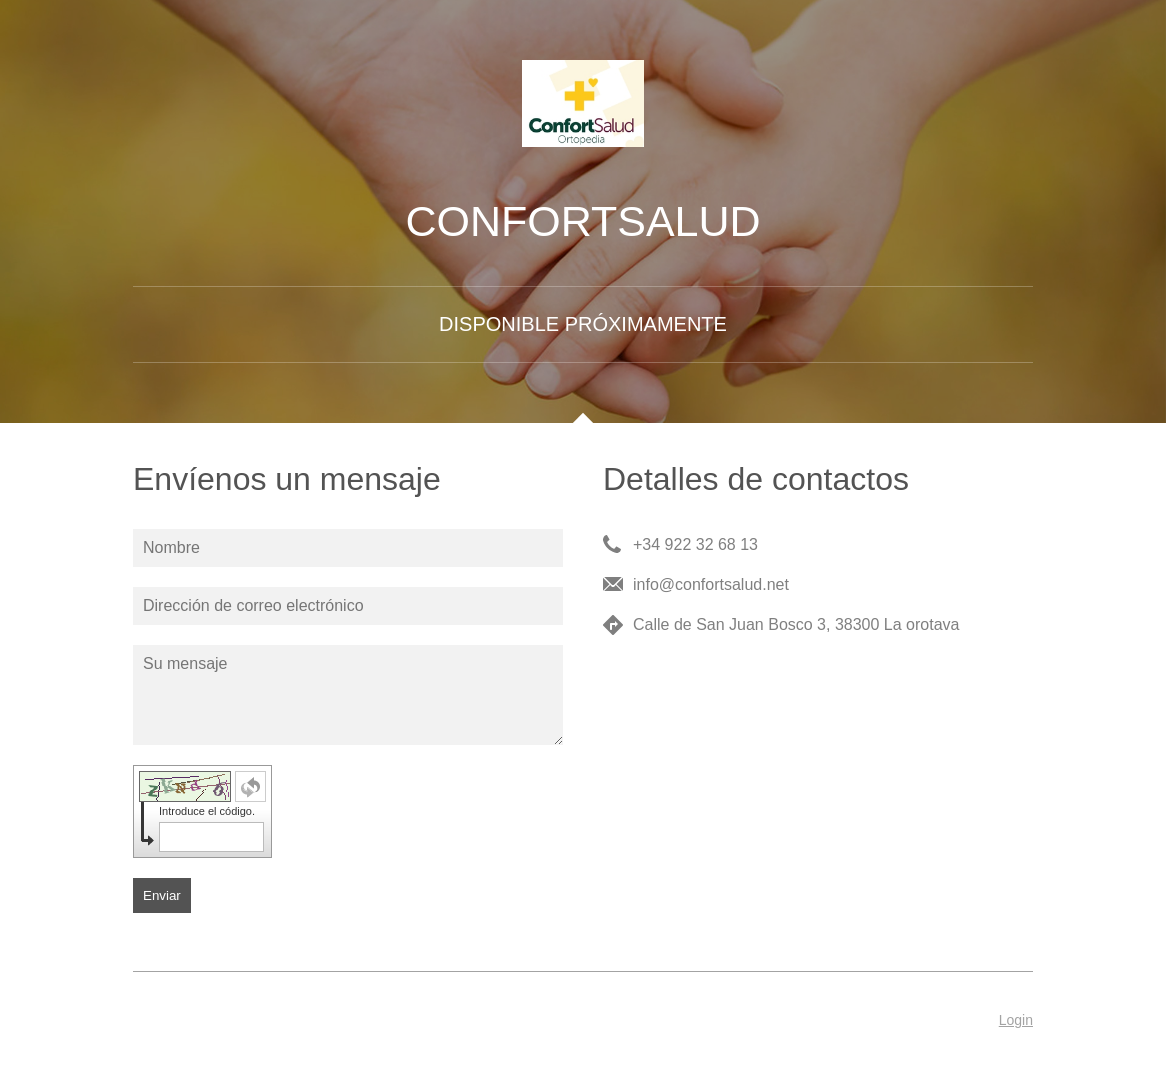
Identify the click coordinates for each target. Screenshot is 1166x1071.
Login (1016, 1020)
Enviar (162, 895)
